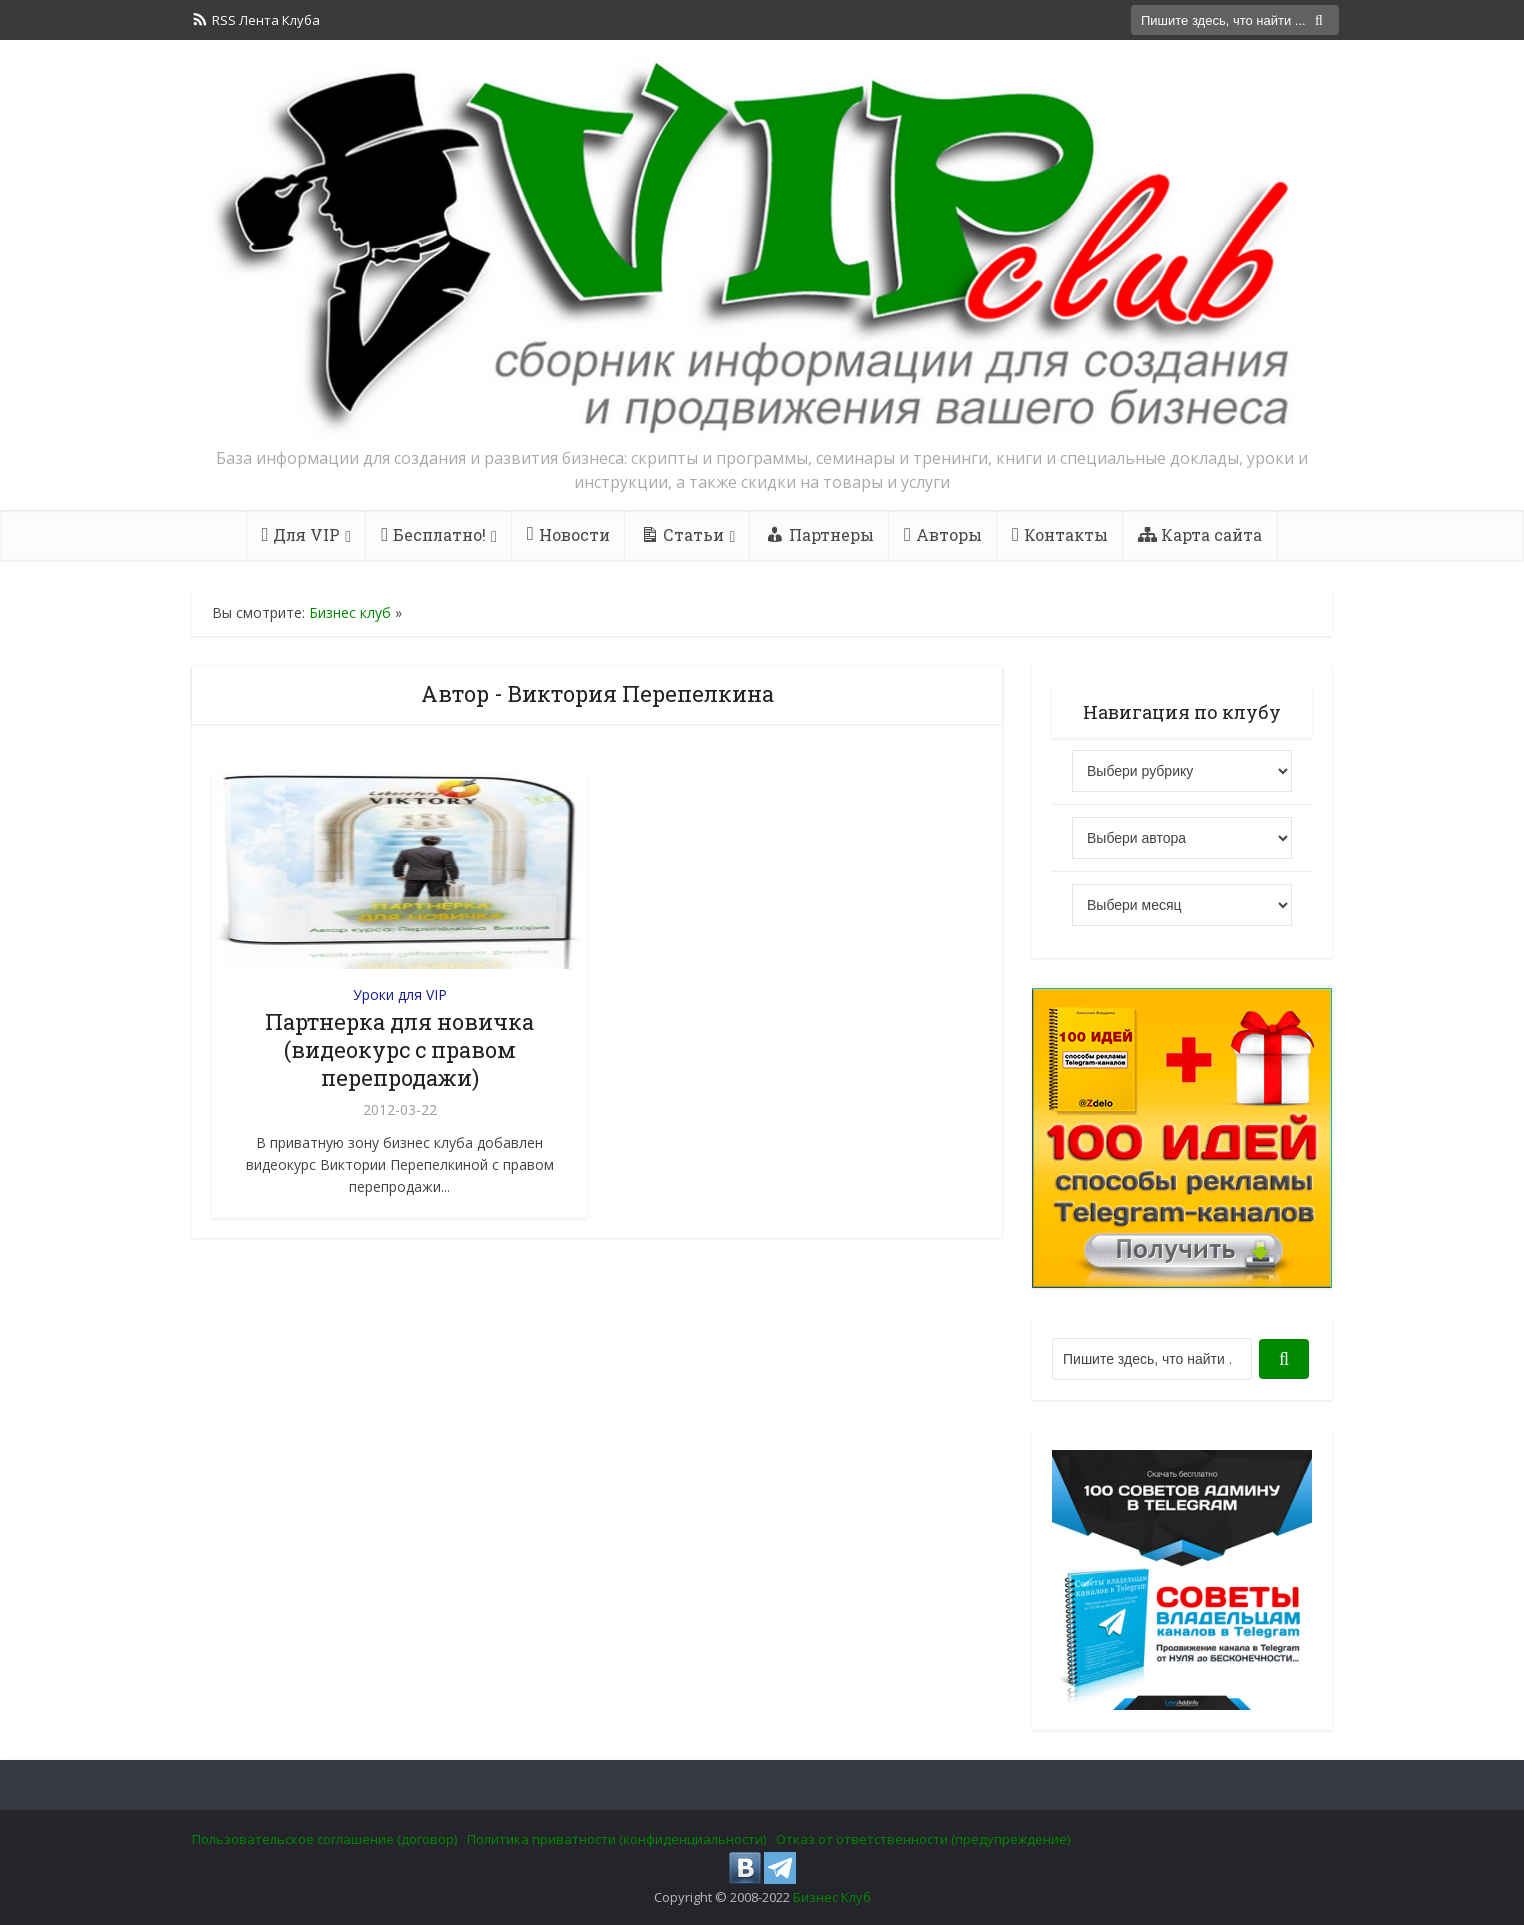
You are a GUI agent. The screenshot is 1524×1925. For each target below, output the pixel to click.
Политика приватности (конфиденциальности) (616, 1839)
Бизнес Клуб (832, 1897)
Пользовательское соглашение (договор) (324, 1839)
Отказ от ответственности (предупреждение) (923, 1839)
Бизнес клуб (350, 612)
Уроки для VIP (400, 994)
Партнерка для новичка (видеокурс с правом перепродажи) (399, 1049)
